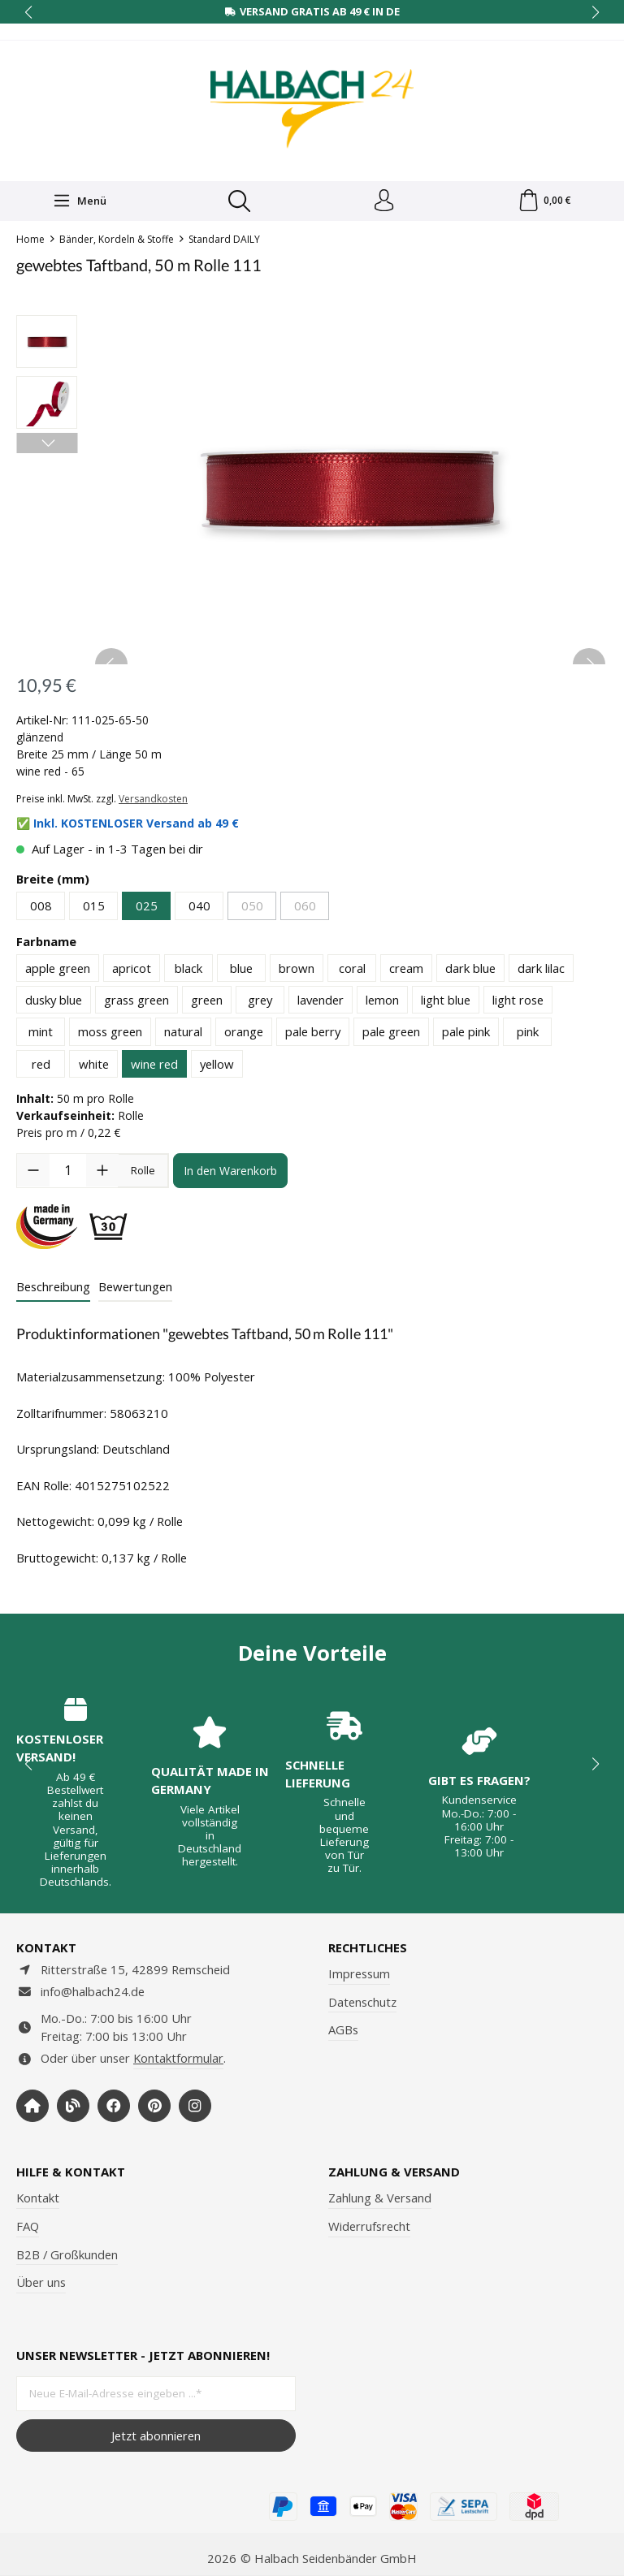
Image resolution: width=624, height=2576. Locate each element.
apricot (131, 970)
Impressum (359, 1973)
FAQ (27, 2226)
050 (252, 908)
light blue (445, 1002)
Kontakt (37, 2197)
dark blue (470, 970)
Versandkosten (153, 801)
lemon (382, 1002)
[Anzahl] (68, 1172)
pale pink (466, 1034)
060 (305, 908)
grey (260, 1002)
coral (352, 970)
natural (183, 1034)
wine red (154, 1066)
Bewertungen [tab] (135, 1289)
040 (199, 908)
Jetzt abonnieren (156, 2435)
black (188, 970)
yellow (217, 1066)
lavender (320, 1002)
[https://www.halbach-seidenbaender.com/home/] (32, 2106)
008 (41, 908)
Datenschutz (362, 2002)
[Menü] (79, 202)
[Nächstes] (46, 445)
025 (147, 908)
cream (406, 970)
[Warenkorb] (544, 202)
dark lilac (541, 970)
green (207, 1002)
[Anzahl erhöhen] (102, 1172)
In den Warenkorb (230, 1172)
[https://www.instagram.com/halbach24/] (195, 2106)
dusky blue (53, 1002)
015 (94, 908)
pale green (391, 1034)
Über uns (41, 2282)
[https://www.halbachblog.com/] (73, 2106)
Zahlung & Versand (379, 2197)
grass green (136, 1002)
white (94, 1066)
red (41, 1066)
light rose (518, 1002)
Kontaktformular (178, 2058)
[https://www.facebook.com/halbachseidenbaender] (114, 2106)
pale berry (312, 1034)
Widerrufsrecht (369, 2226)
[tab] (53, 1289)
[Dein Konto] (382, 202)
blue (241, 970)
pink (528, 1034)
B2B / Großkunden (67, 2254)
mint (40, 1034)
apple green (57, 970)
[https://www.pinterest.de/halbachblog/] (154, 2106)
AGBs (343, 2029)
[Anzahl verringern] (33, 1172)
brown (296, 970)
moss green (110, 1034)
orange (243, 1034)
